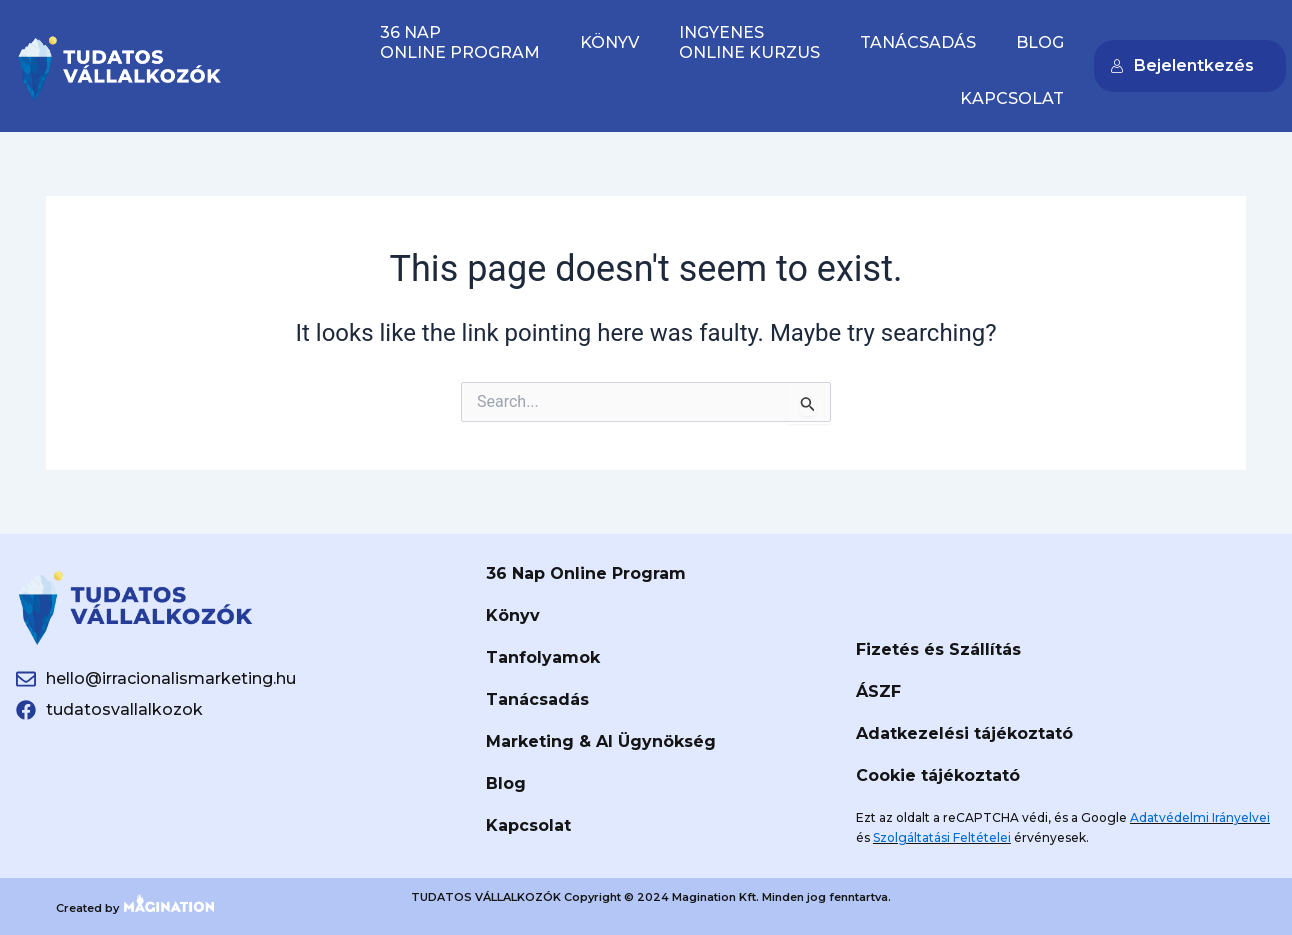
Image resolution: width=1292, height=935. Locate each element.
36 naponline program (460, 42)
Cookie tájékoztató (938, 775)
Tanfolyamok (543, 657)
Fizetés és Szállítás (938, 649)
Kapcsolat (1012, 98)
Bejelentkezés (1182, 65)
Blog (1040, 42)
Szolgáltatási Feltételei (942, 837)
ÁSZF (878, 691)
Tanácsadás (918, 42)
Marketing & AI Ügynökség (601, 741)
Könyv (609, 42)
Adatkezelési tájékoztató (964, 733)
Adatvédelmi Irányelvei (1200, 817)
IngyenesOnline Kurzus (749, 42)
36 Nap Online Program (586, 573)
